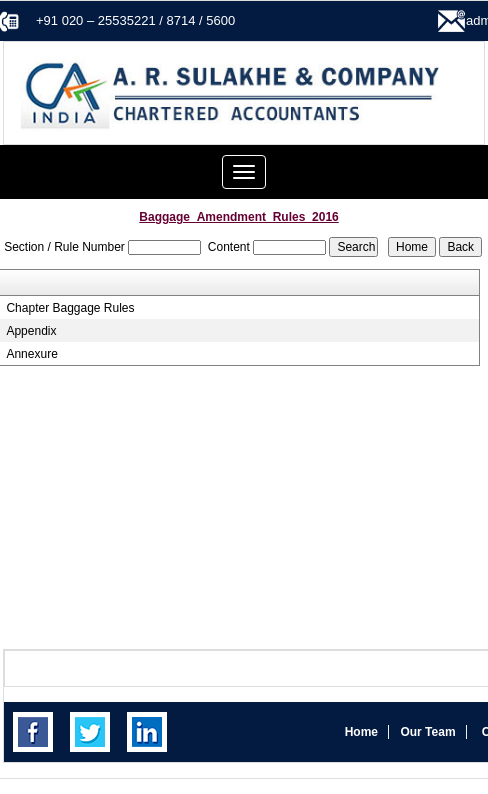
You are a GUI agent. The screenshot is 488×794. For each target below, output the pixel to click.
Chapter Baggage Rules (70, 308)
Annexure (31, 354)
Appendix (31, 331)
